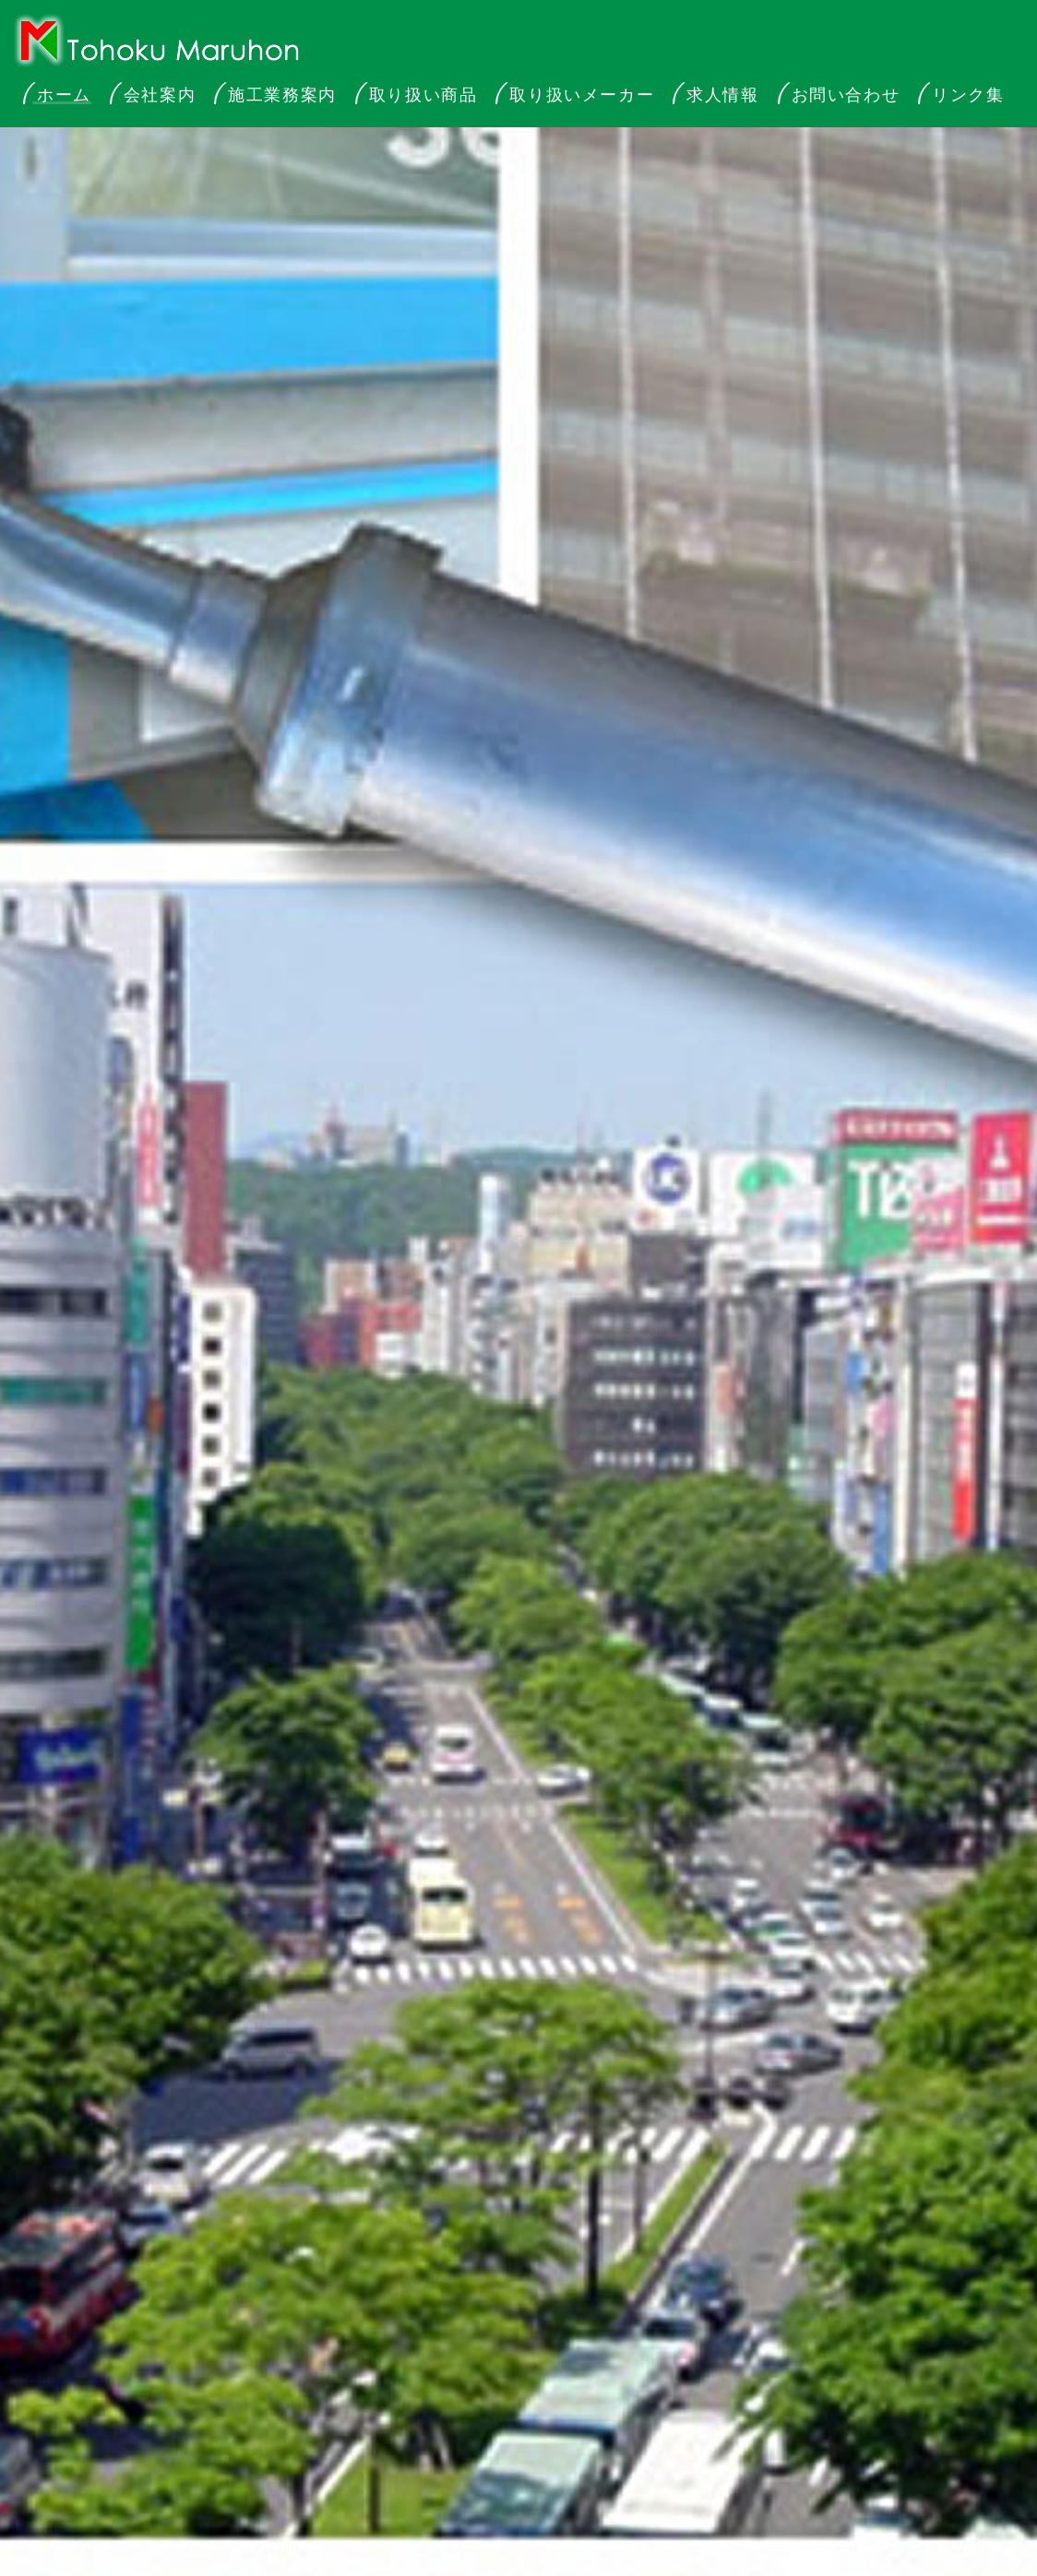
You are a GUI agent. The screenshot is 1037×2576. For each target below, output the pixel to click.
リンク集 (968, 95)
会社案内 (160, 95)
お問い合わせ (846, 95)
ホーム (64, 95)
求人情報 (722, 95)
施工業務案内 (282, 95)
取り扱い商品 (423, 95)
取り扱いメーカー (581, 95)
